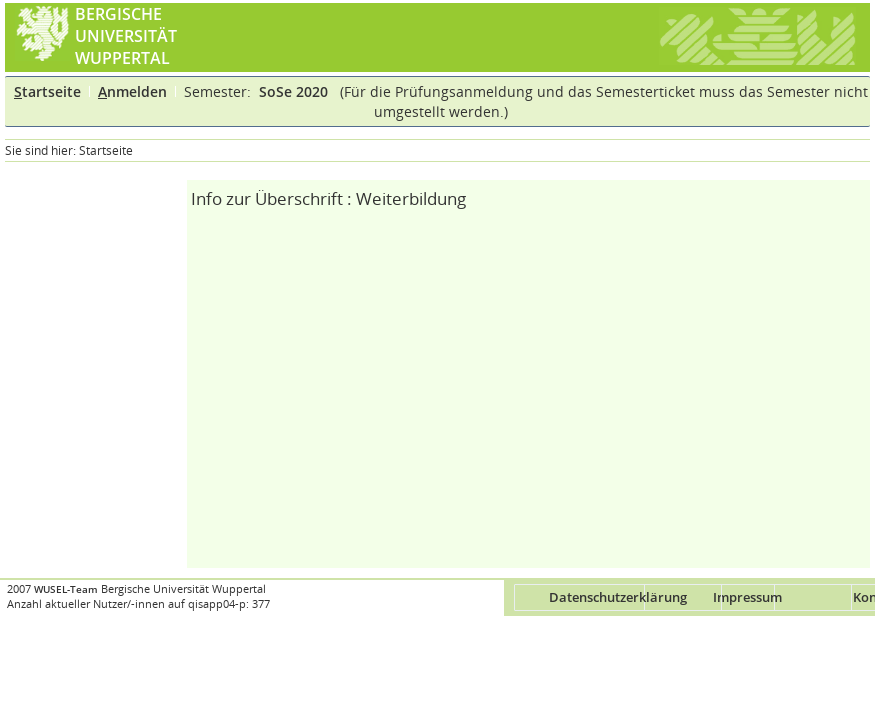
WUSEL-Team (66, 589)
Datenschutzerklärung (618, 597)
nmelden (132, 91)
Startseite (106, 150)
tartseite (47, 91)
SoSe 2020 (295, 91)
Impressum (747, 597)
